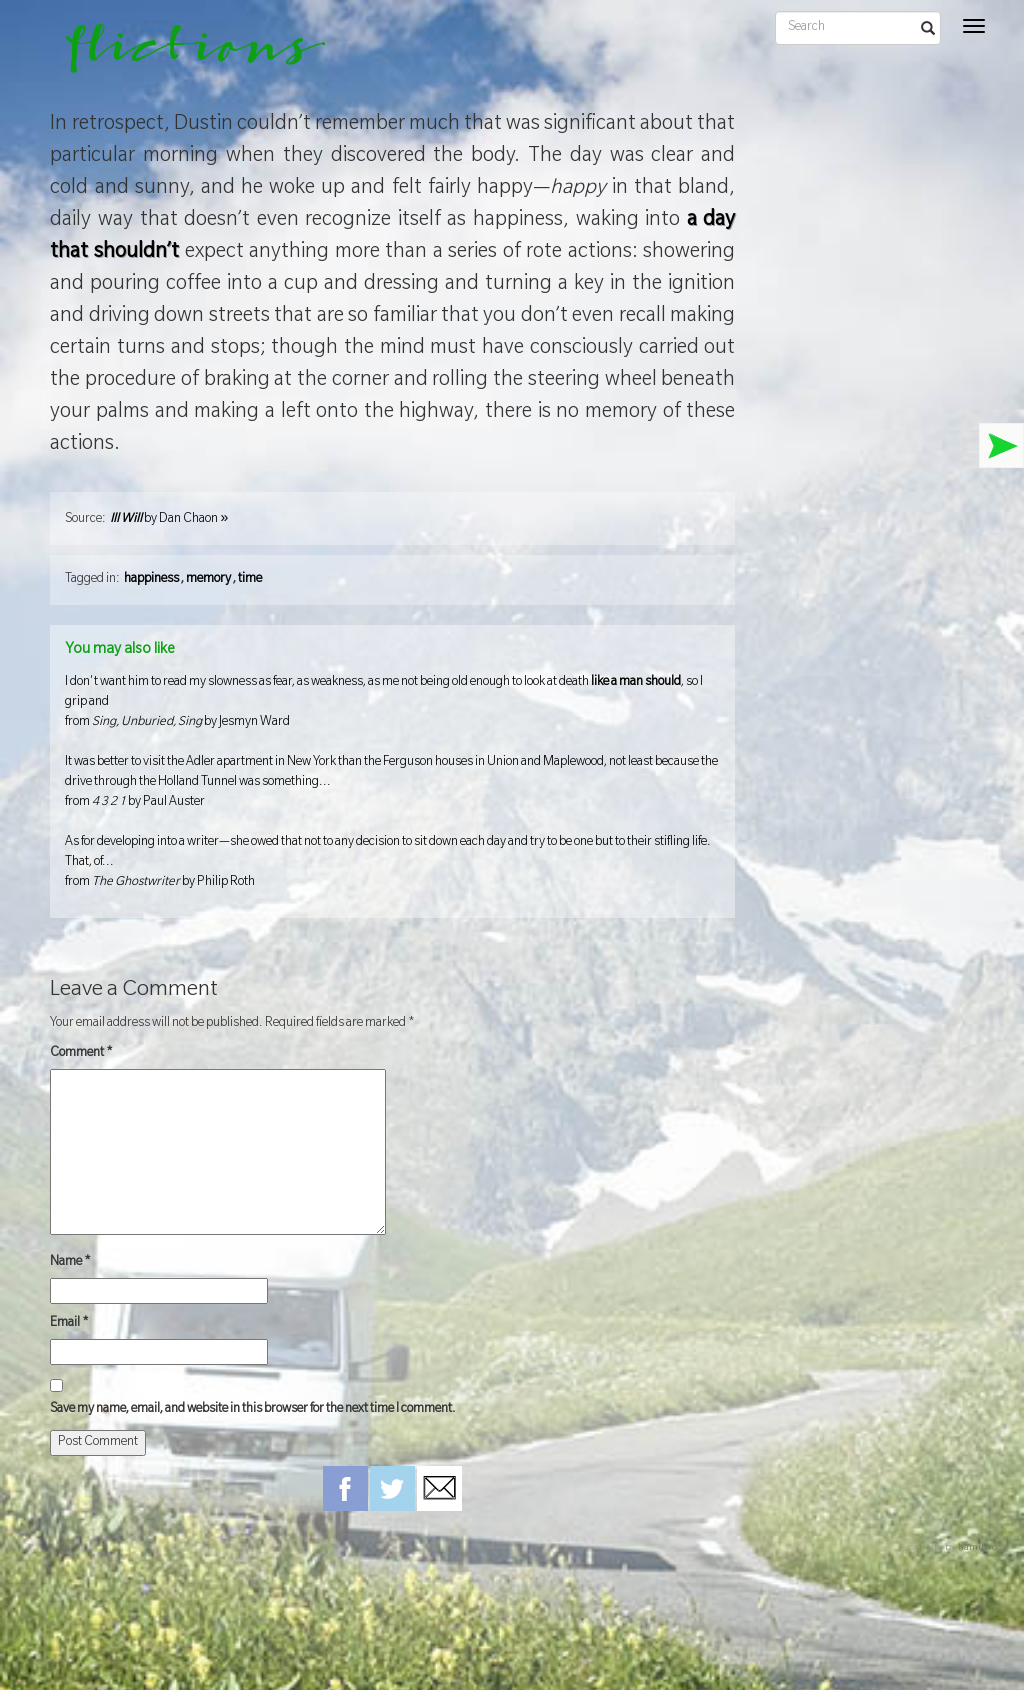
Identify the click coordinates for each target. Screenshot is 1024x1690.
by (169, 520)
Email (69, 1324)
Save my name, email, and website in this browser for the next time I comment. (253, 1410)
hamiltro (977, 1548)
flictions (181, 55)
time (250, 580)
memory (208, 580)
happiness (151, 580)
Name (70, 1263)
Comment (81, 1054)
